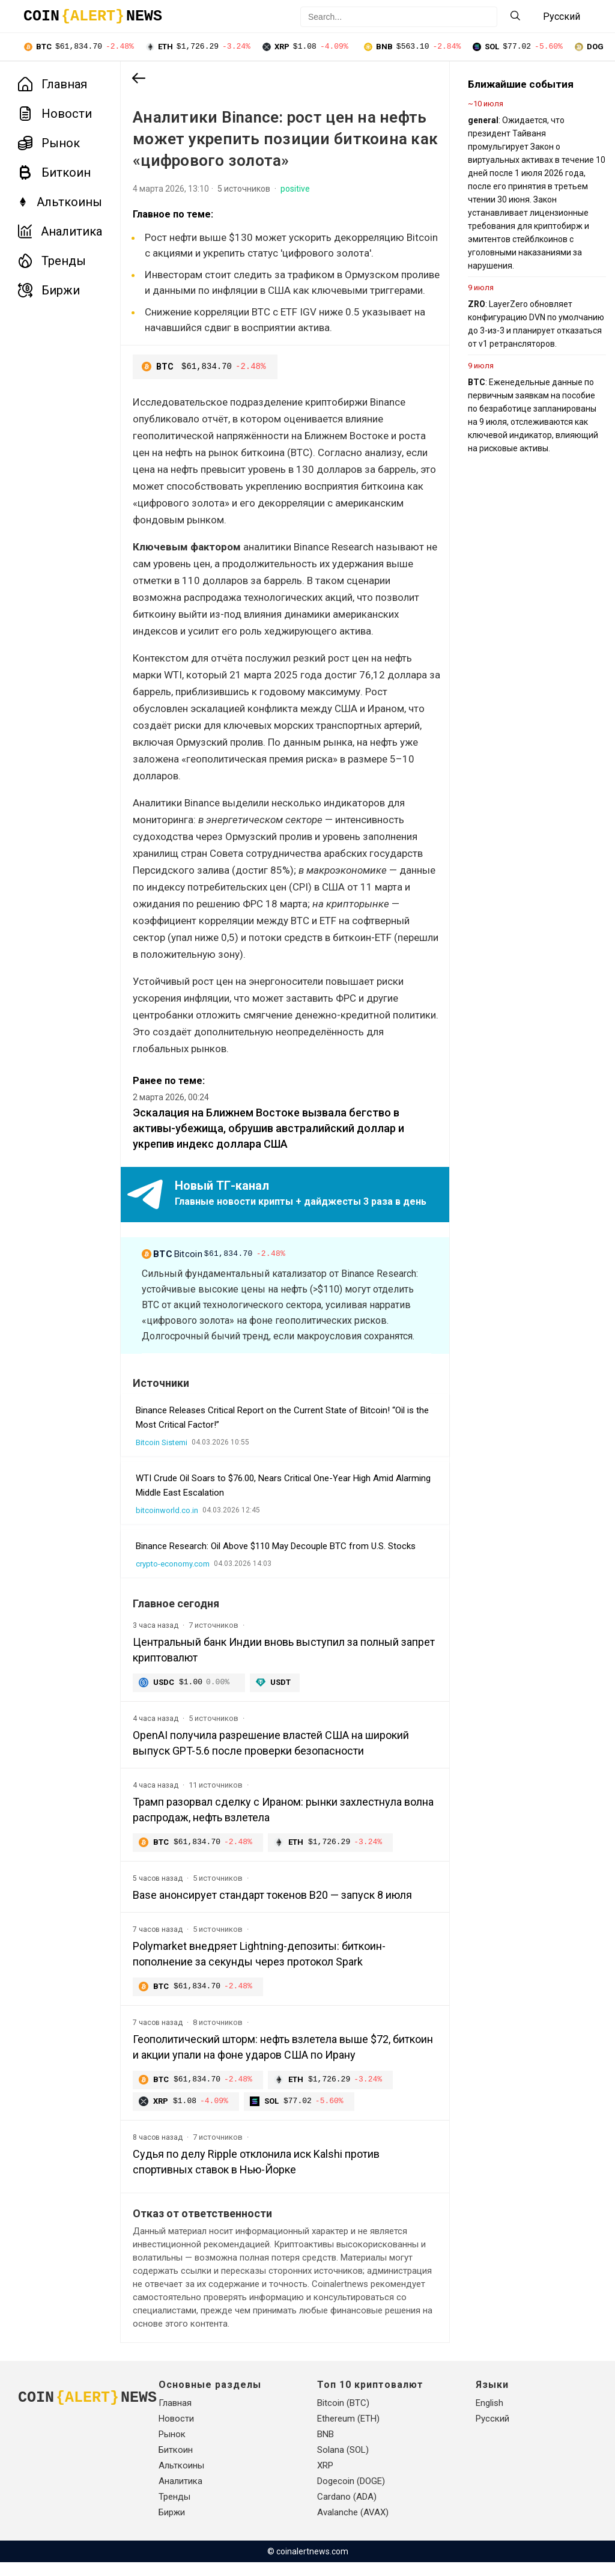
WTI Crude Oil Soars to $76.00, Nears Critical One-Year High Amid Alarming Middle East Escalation (283, 1496)
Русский (492, 2432)
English (489, 2416)
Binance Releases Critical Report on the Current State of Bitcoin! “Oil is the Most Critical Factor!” (282, 1428)
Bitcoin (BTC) (343, 2416)
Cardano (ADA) (347, 2510)
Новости (55, 115)
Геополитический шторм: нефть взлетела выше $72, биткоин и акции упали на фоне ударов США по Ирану (283, 2059)
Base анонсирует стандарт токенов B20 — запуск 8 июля (272, 1907)
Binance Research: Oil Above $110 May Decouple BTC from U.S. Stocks (276, 1556)
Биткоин (54, 173)
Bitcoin (215, 1266)
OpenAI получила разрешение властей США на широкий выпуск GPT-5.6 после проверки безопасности (271, 1754)
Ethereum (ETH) (348, 2432)
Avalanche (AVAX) (353, 2526)
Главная (52, 85)
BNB (325, 2448)
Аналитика (60, 232)
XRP (325, 2479)
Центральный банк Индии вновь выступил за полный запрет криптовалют (284, 1660)
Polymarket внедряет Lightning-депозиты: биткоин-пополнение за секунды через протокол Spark (259, 1966)
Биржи (49, 291)
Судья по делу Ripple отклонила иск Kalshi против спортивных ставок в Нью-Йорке (256, 2175)
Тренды (52, 262)
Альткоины (60, 203)
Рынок (49, 144)
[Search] (515, 16)
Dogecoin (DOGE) (351, 2494)
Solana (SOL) (343, 2463)
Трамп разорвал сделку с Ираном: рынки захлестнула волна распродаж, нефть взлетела (283, 1821)
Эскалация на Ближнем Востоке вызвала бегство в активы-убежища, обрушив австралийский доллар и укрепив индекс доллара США (268, 1140)
